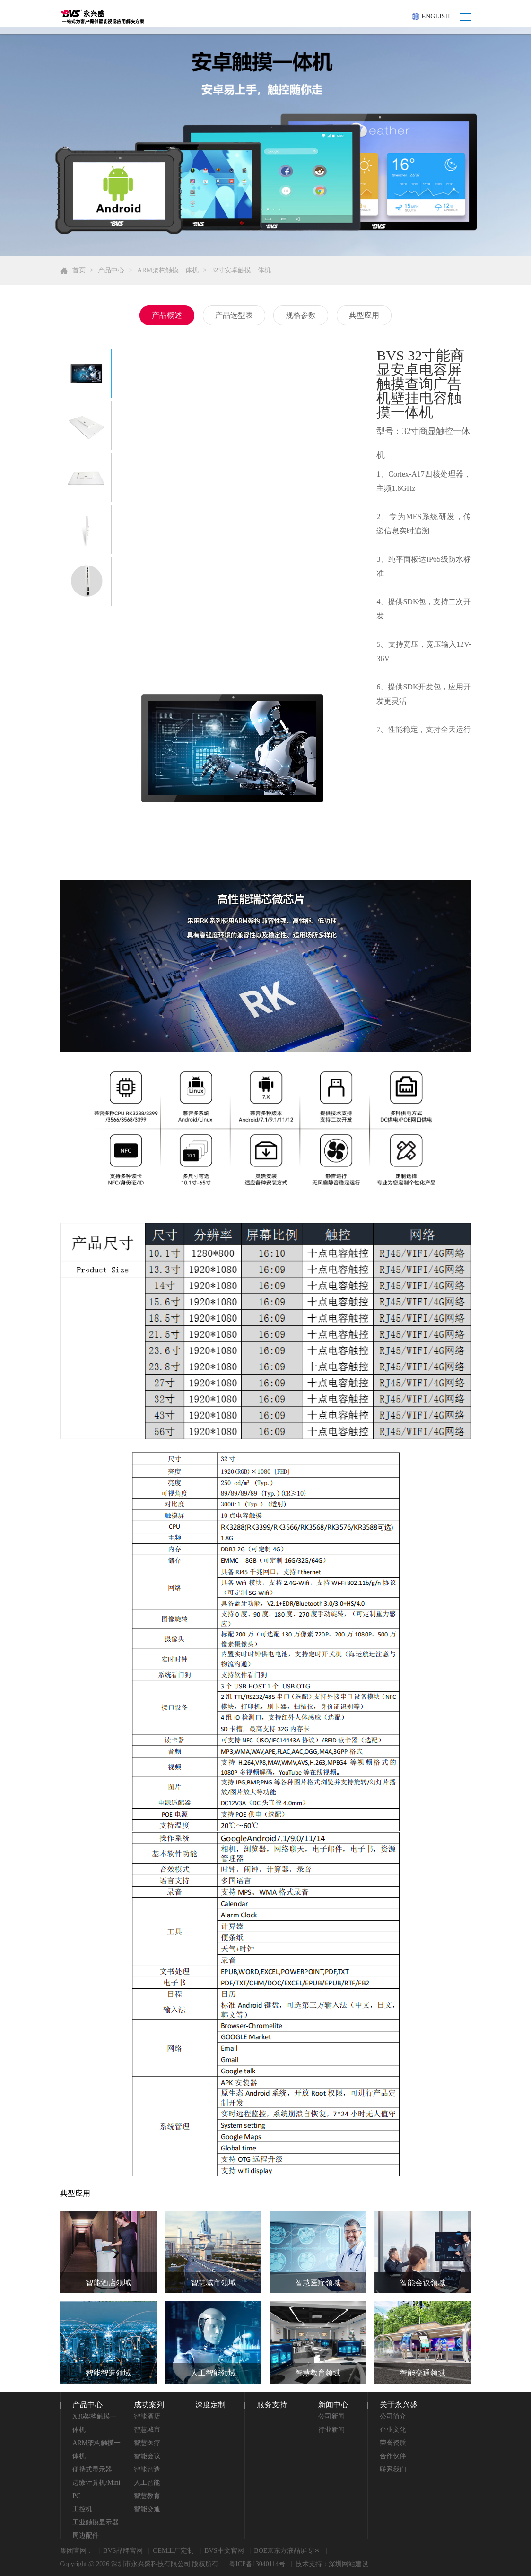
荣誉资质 (393, 2442)
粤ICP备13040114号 (257, 2563)
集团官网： (76, 2550)
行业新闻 (331, 2429)
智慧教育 (147, 2495)
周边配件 (85, 2535)
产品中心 (111, 270)
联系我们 (393, 2469)
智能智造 (147, 2469)
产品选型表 (234, 315)
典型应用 (364, 315)
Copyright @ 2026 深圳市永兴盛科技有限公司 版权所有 (139, 2563)
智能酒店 (147, 2416)
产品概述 (167, 315)
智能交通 (147, 2509)
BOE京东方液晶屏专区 (287, 2550)
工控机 (82, 2509)
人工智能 (147, 2482)
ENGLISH (431, 16)
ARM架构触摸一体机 (168, 270)
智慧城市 (147, 2429)
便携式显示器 (92, 2469)
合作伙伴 (393, 2456)
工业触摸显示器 (95, 2522)
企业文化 (393, 2429)
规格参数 (301, 315)
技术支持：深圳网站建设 (332, 2563)
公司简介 (393, 2416)
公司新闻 (331, 2416)
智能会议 (147, 2456)
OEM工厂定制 (173, 2550)
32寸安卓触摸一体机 (241, 270)
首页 (79, 270)
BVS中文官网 (224, 2550)
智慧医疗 (147, 2442)
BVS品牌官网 (122, 2550)
